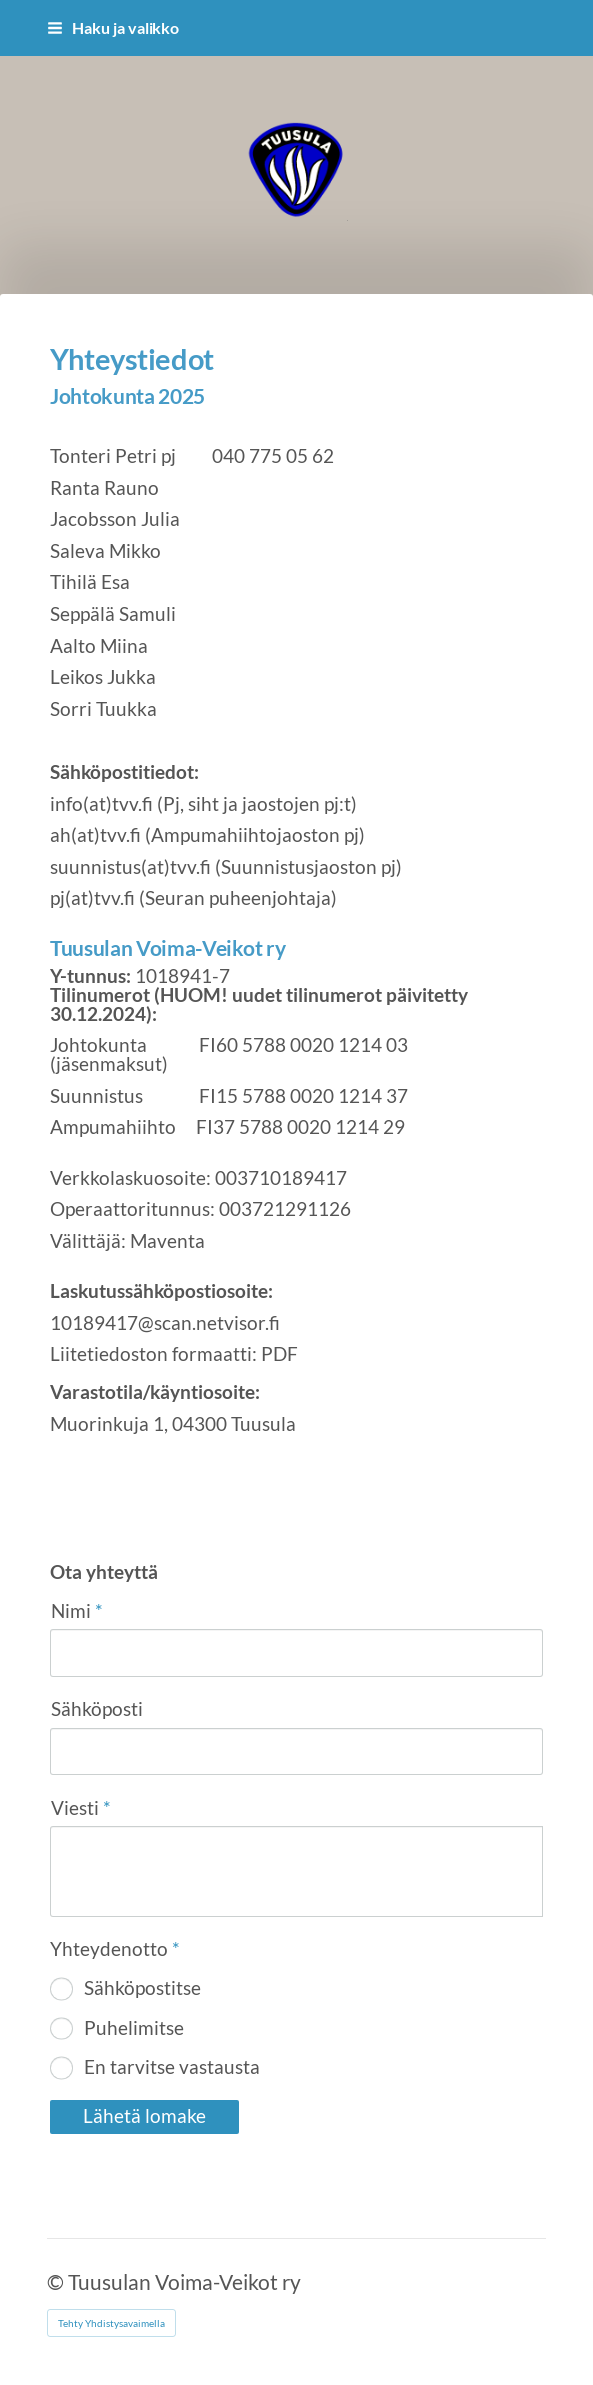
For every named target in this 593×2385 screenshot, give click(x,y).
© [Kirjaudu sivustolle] (57, 2281)
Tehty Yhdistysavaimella (111, 2323)
